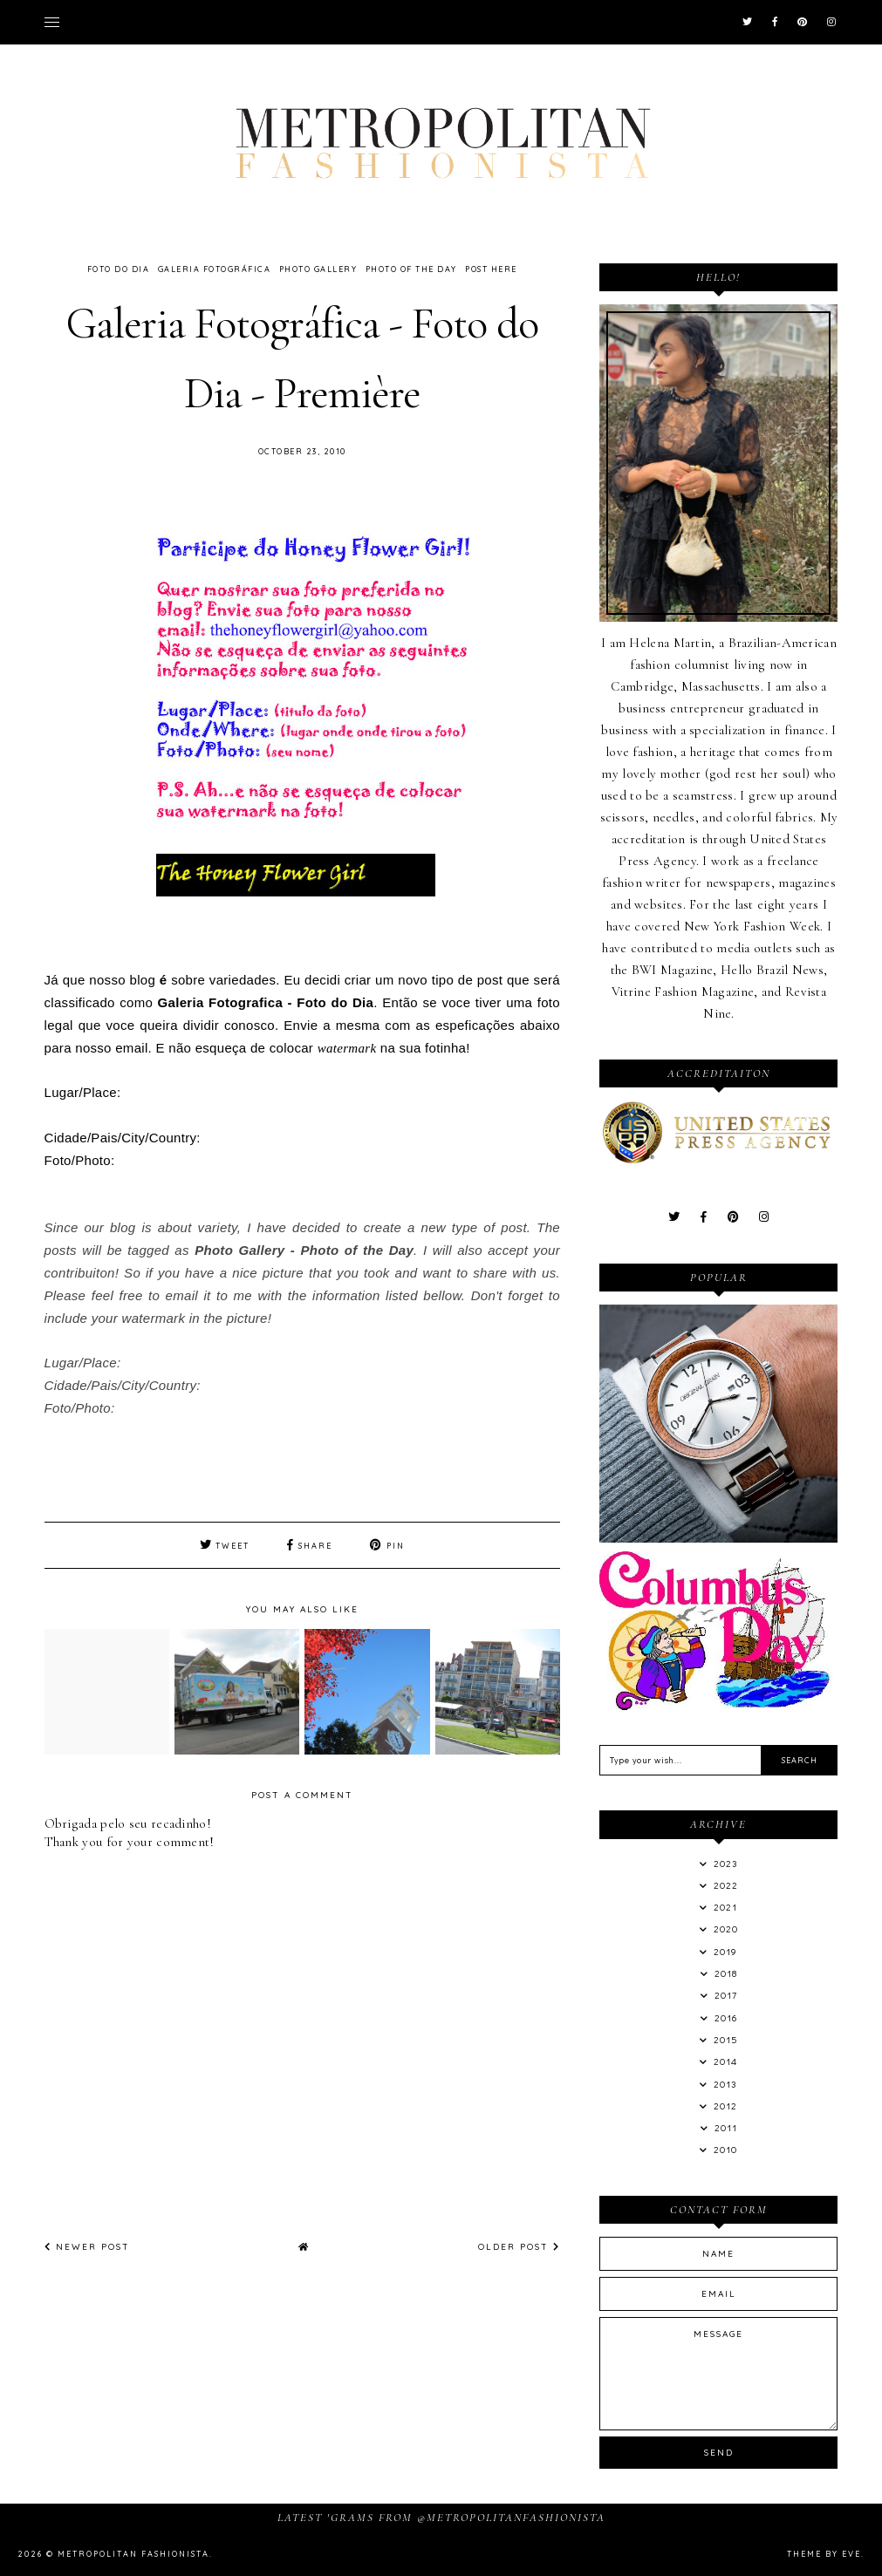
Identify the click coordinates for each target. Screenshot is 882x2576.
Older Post (519, 2246)
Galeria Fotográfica (214, 269)
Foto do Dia (118, 269)
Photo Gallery (318, 269)
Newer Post (87, 2246)
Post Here (491, 269)
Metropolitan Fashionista (133, 2554)
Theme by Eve (824, 2554)
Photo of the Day (411, 269)
